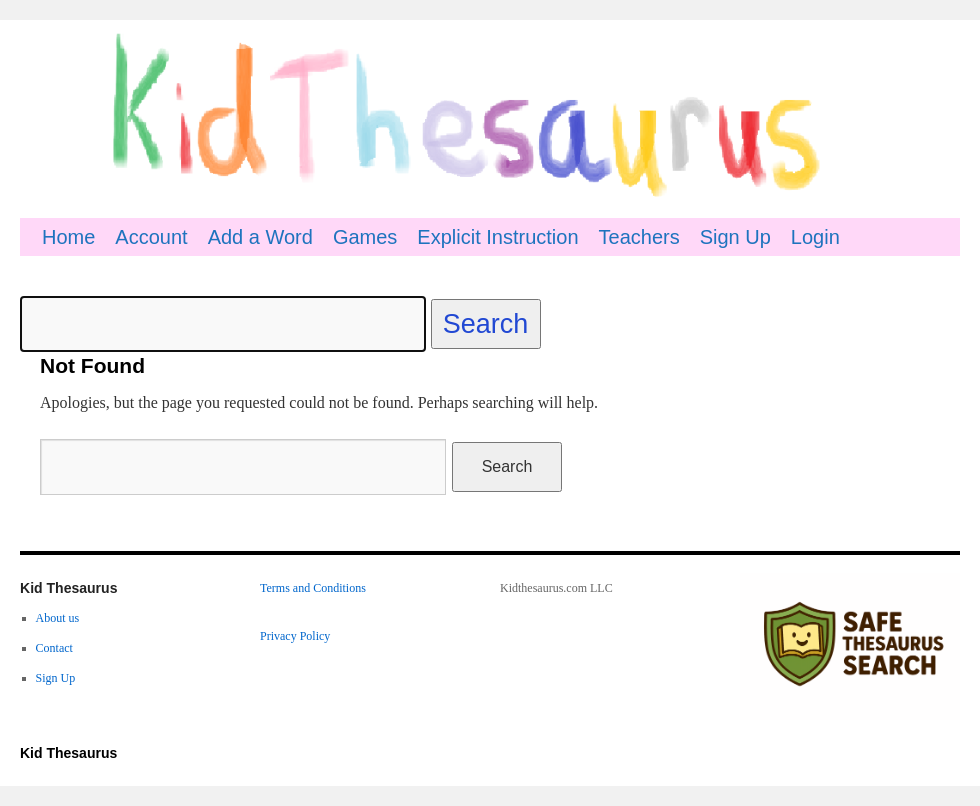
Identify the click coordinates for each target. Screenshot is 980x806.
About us (58, 618)
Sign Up (735, 237)
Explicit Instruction (497, 237)
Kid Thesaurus (68, 753)
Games (365, 237)
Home (68, 237)
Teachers (639, 237)
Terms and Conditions (313, 588)
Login (815, 237)
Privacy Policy (295, 636)
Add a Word (260, 237)
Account (151, 237)
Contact (54, 648)
